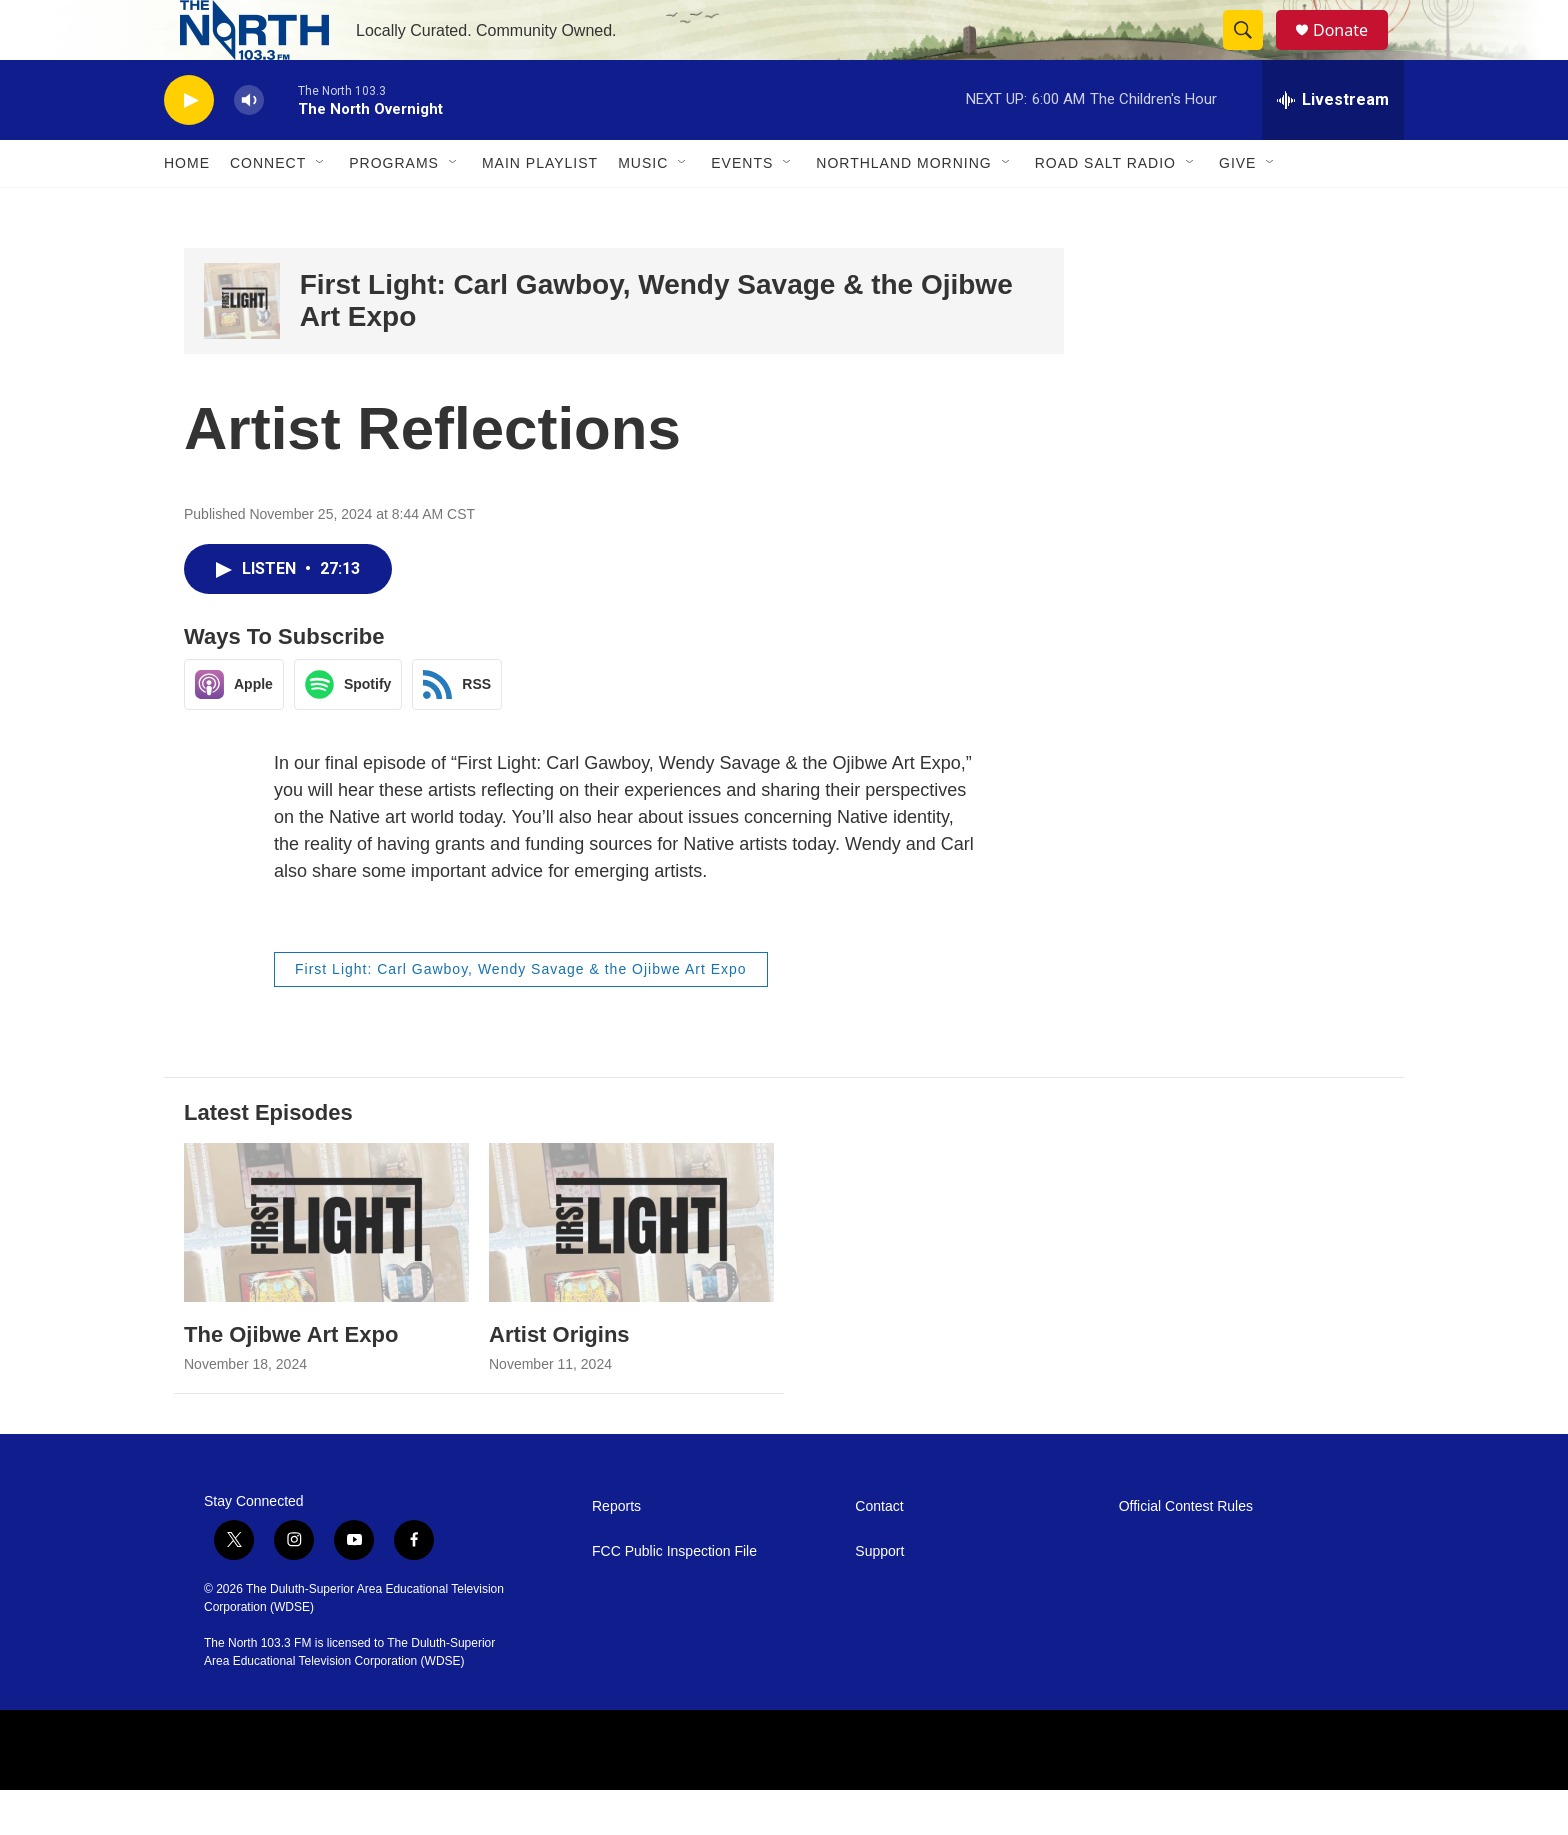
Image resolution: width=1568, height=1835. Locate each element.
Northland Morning (903, 208)
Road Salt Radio (1105, 208)
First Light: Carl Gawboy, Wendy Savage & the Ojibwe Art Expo (521, 1014)
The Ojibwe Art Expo (291, 1379)
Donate (1353, 52)
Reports (616, 1551)
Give (1237, 208)
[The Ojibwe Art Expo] (326, 1267)
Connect (268, 208)
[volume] (249, 145)
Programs (394, 208)
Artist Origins (559, 1379)
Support (879, 1596)
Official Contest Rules (1186, 1551)
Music (643, 208)
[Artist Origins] (631, 1267)
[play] (189, 145)
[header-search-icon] (1252, 53)
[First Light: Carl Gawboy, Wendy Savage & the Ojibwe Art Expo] (242, 346)
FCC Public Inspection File (674, 1596)
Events (742, 208)
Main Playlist (540, 208)
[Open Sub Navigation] (321, 208)
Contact (879, 1551)
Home (187, 208)
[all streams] (1333, 145)
